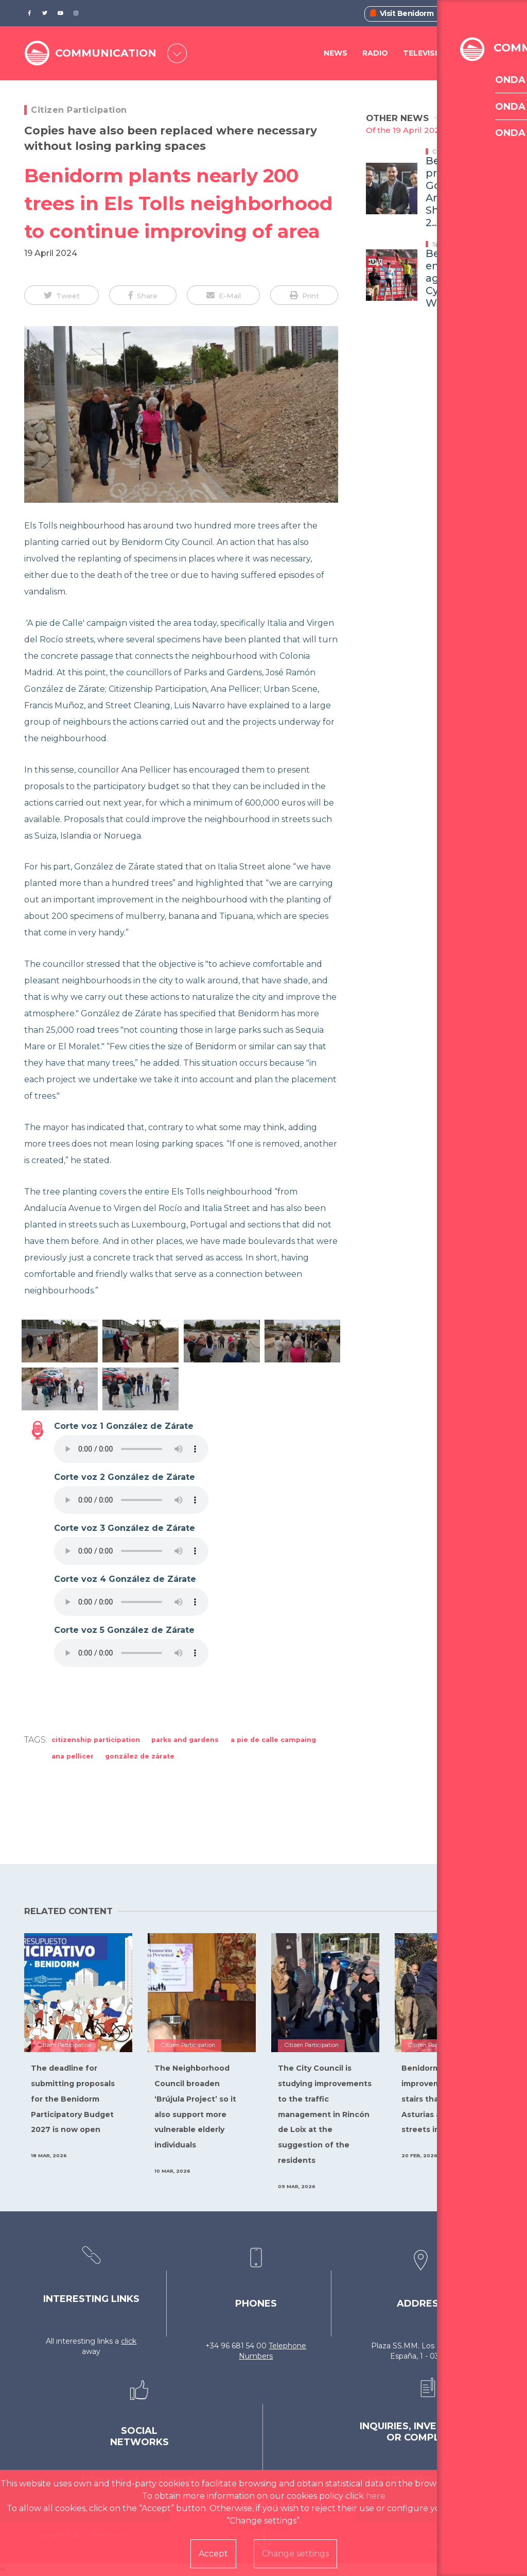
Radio (375, 53)
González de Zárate (139, 1756)
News (335, 53)
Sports (441, 244)
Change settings (295, 2553)
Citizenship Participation (95, 1740)
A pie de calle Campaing (273, 1740)
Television (426, 53)
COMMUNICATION (109, 53)
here (375, 2496)
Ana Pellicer (72, 1756)
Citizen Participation (79, 110)
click (128, 2341)
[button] (61, 295)
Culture (442, 151)
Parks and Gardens (185, 1740)
